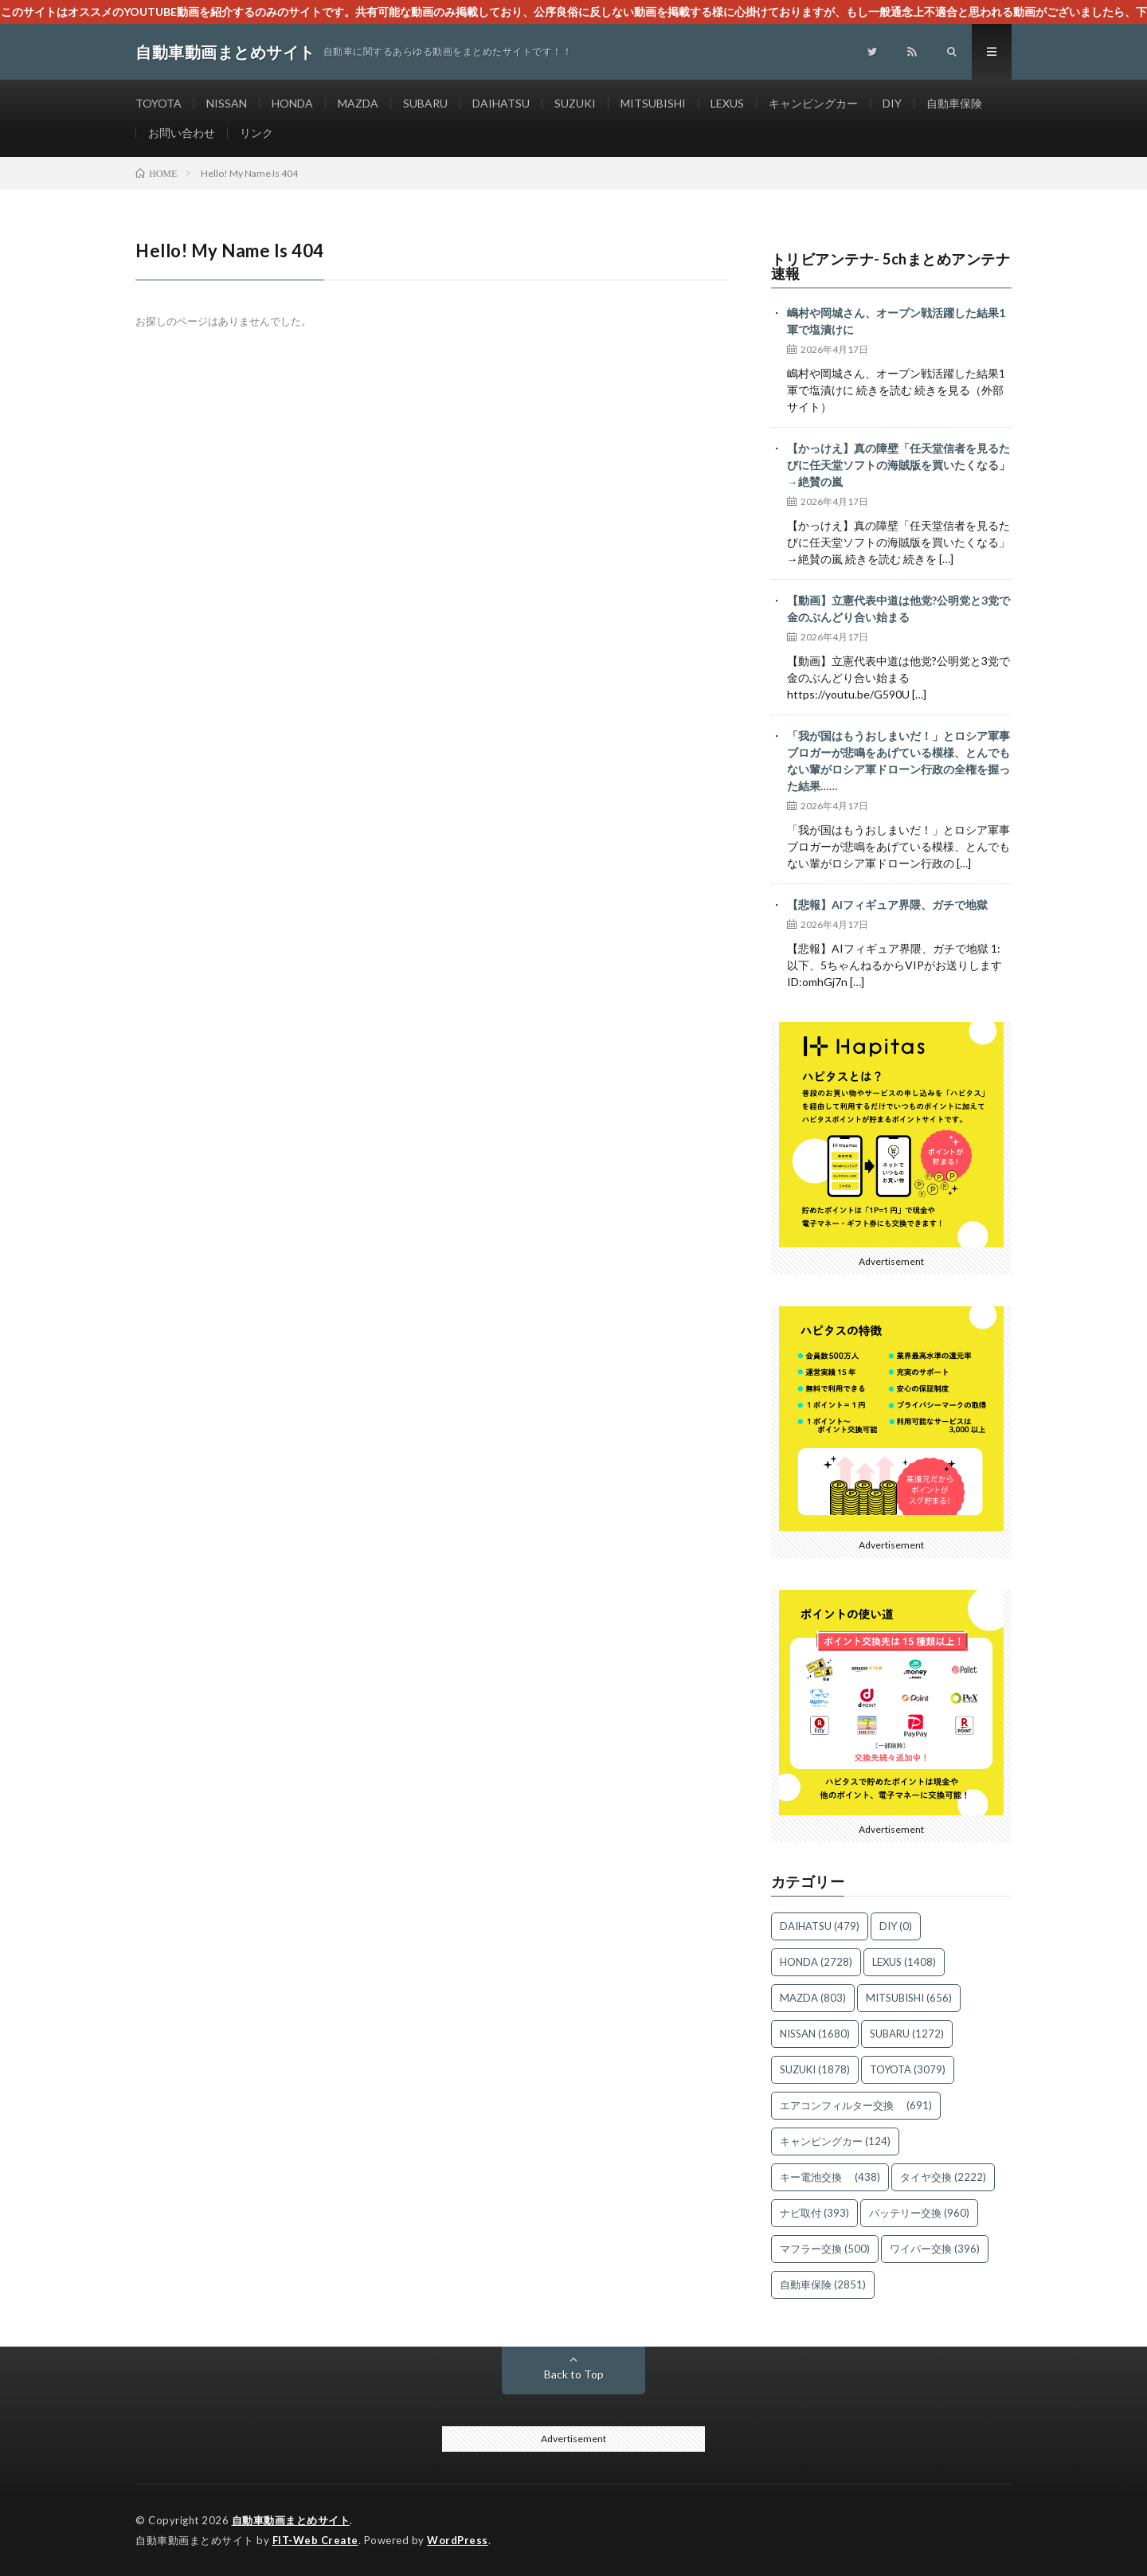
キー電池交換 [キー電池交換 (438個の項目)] (830, 2177)
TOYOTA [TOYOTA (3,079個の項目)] (907, 2069)
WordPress (457, 2540)
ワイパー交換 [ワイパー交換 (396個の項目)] (935, 2248)
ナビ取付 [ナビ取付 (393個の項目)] (814, 2212)
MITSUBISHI (653, 103)
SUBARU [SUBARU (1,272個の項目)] (907, 2033)
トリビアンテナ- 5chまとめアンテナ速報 (891, 266)
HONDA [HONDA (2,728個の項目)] (816, 1961)
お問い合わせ (181, 132)
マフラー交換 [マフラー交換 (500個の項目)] (825, 2248)
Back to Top (574, 2374)
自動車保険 (954, 103)
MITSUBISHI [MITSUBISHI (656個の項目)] (909, 1997)
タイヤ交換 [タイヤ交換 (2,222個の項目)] (943, 2177)
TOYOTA (158, 103)
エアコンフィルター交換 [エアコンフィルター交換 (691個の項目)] (856, 2105)
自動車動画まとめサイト (291, 2520)
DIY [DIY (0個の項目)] (895, 1926)
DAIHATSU (501, 103)
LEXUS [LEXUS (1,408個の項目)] (904, 1961)
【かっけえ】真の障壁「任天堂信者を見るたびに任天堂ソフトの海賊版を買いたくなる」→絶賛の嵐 (898, 464)
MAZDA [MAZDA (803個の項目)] (813, 1997)
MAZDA (358, 103)
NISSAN (226, 103)
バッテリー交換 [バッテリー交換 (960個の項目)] (919, 2212)
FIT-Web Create (315, 2540)
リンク (256, 132)
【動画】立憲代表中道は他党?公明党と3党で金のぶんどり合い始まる (898, 608)
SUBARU (425, 103)
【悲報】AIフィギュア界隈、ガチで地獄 (887, 904)
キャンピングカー (813, 103)
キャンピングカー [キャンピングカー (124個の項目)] (835, 2141)
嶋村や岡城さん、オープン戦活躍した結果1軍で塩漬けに (896, 321)
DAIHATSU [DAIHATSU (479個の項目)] (819, 1926)
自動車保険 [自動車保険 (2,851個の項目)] (823, 2284)
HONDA (292, 103)
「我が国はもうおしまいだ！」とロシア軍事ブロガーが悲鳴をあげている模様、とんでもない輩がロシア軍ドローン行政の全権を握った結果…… (898, 761)
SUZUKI (575, 103)
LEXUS (727, 103)
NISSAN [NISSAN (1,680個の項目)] (815, 2033)
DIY (892, 103)
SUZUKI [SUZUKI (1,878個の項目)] (815, 2069)
